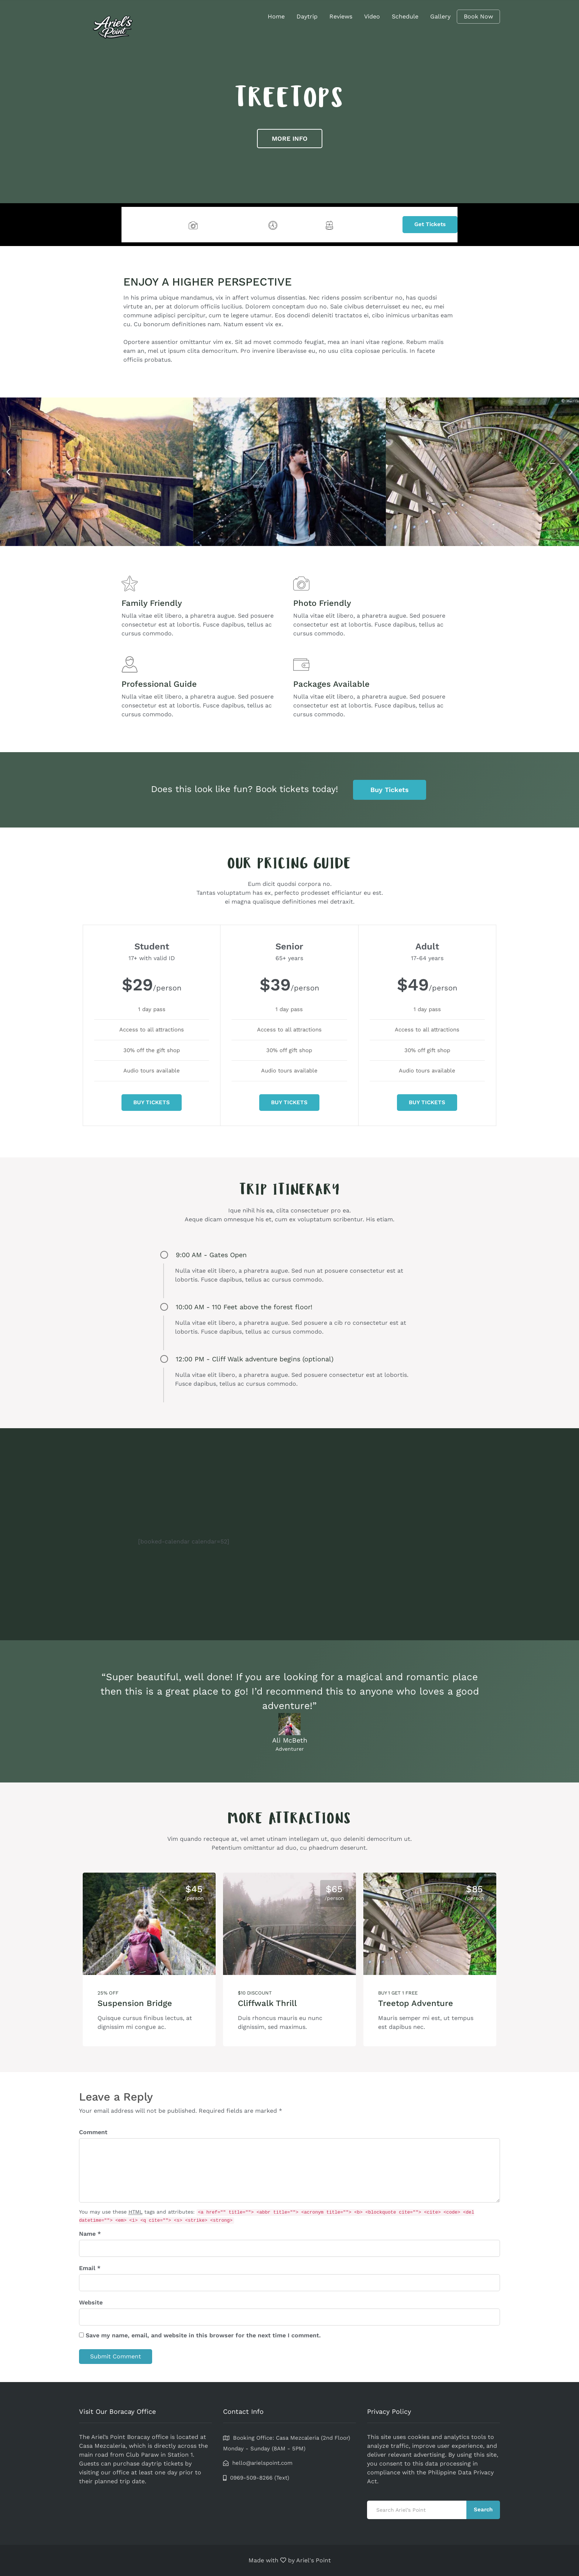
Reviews (340, 16)
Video (372, 16)
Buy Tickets (389, 790)
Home (276, 16)
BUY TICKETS (151, 1102)
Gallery (440, 16)
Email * (89, 2268)
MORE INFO (290, 138)
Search (483, 2509)
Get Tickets (430, 224)
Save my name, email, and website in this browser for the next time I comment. (203, 2335)
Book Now (478, 16)
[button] (8, 471)
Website (91, 2302)
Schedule (405, 16)
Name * (90, 2233)
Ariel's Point (313, 2560)
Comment (93, 2132)
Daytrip (307, 16)
